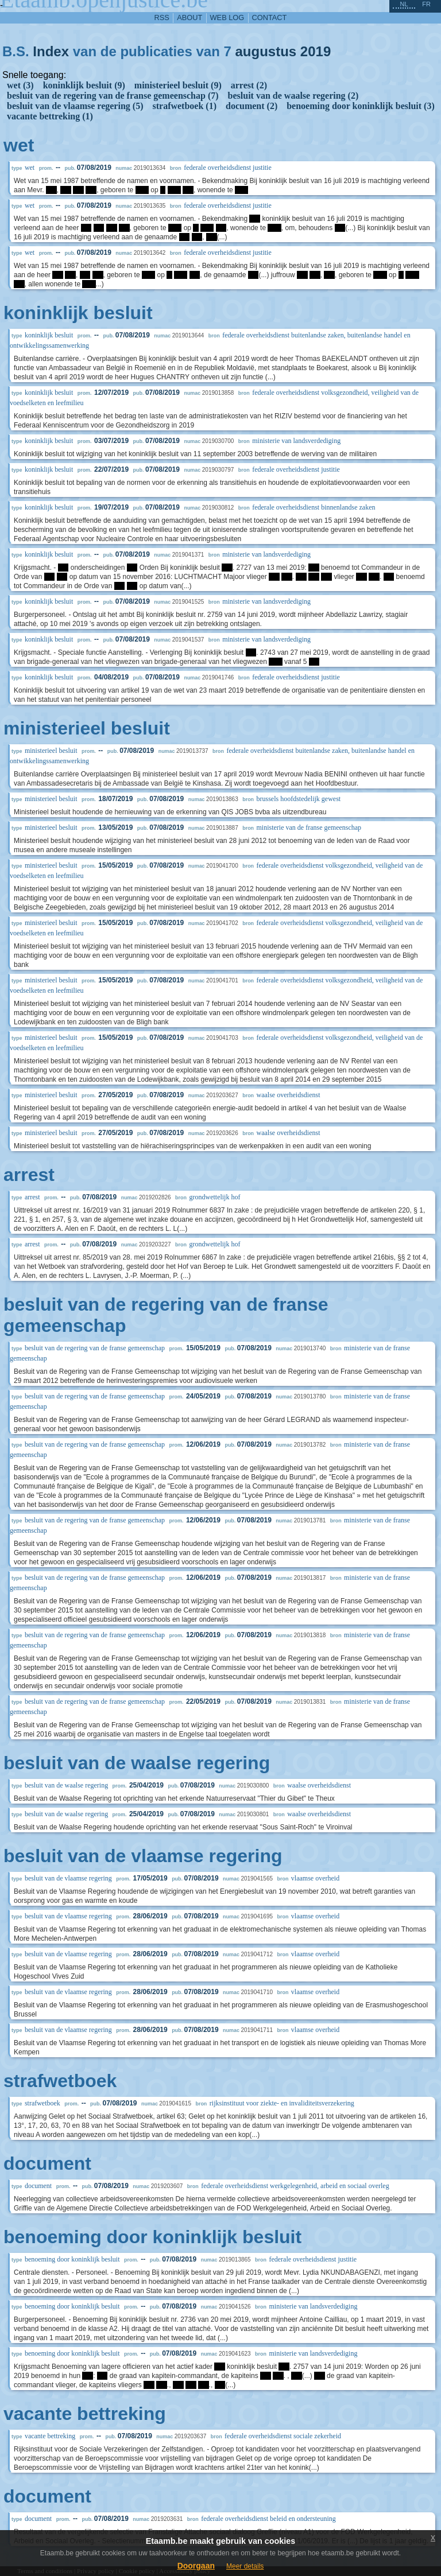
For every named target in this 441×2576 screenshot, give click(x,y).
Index (51, 51)
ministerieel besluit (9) (178, 85)
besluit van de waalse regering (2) (293, 95)
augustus (265, 51)
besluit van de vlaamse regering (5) (75, 106)
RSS (161, 17)
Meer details (245, 2566)
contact (269, 17)
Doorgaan (196, 2565)
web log (227, 17)
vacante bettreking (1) (50, 116)
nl (404, 4)
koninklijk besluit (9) (84, 85)
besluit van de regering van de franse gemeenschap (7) (113, 95)
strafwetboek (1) (184, 106)
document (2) (251, 106)
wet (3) (20, 85)
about (189, 17)
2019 (315, 51)
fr (426, 4)
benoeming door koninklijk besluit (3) (361, 106)
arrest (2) (249, 85)
